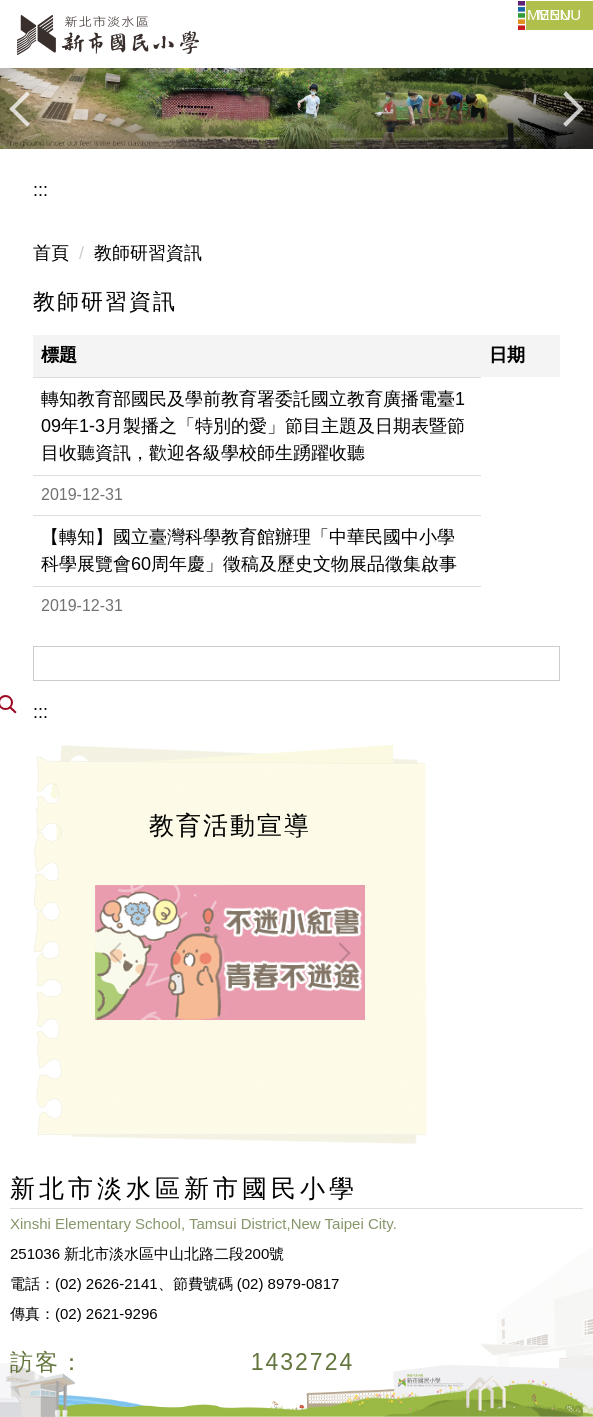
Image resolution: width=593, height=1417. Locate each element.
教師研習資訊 (148, 253)
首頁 (51, 253)
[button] (25, 109)
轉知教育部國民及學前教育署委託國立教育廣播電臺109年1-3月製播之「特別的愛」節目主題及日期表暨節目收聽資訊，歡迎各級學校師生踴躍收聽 (253, 426)
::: (40, 190)
